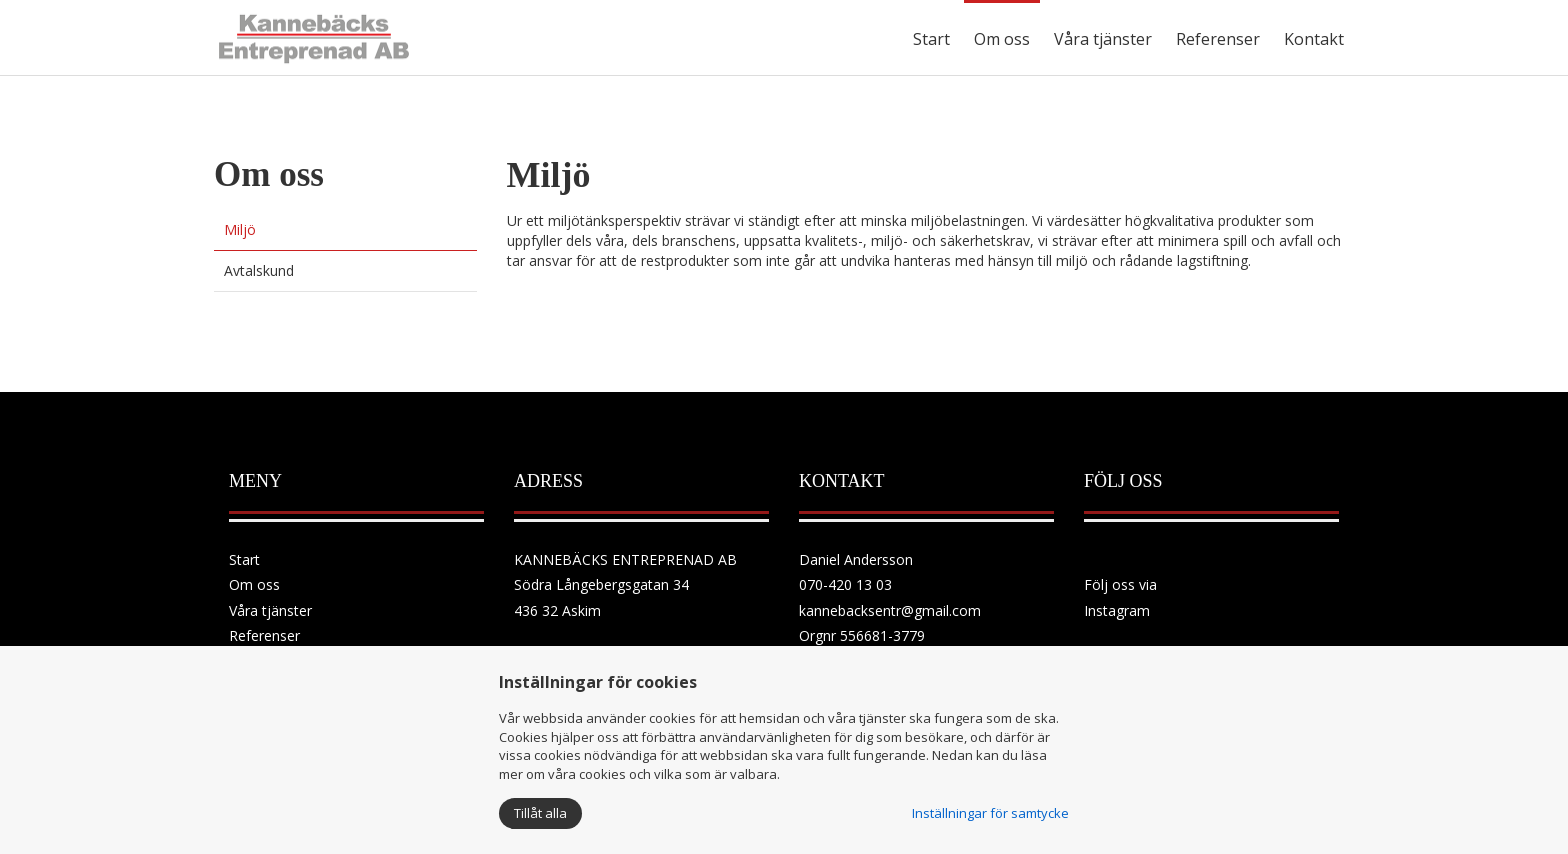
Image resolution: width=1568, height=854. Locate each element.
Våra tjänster (1103, 39)
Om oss (1002, 39)
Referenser (1218, 39)
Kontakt (1314, 39)
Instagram (1117, 610)
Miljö (240, 229)
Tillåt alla (540, 813)
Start (931, 39)
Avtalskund (259, 270)
